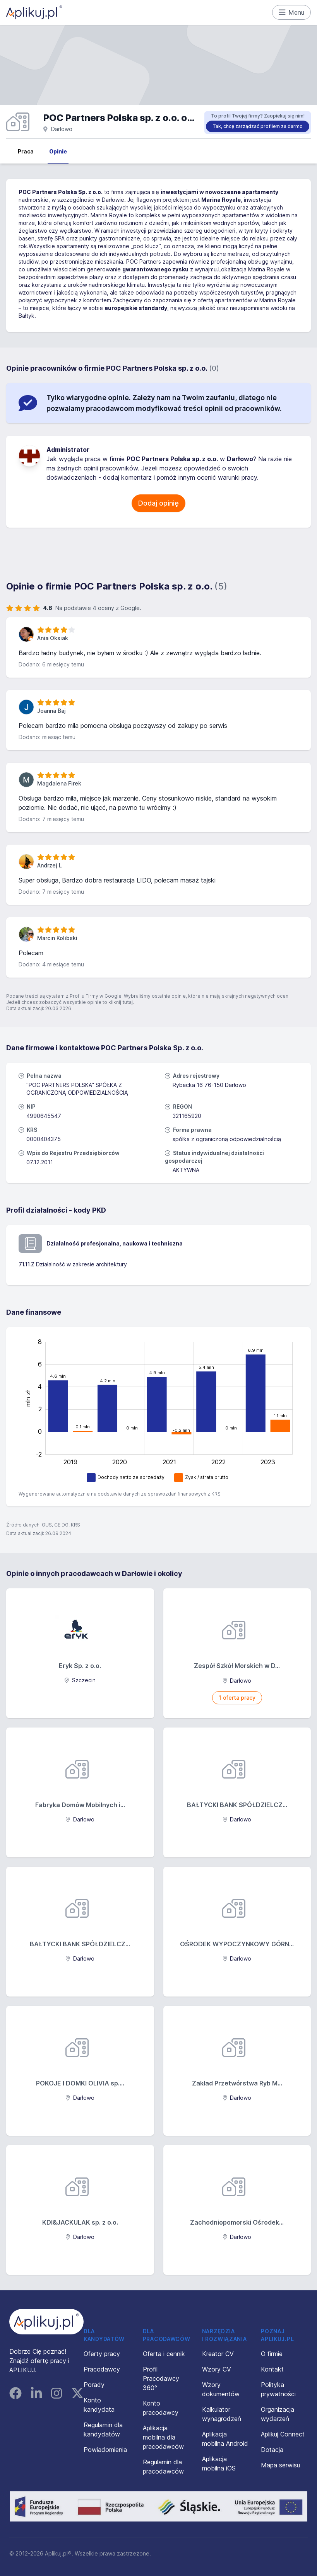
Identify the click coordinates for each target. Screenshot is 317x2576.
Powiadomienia (105, 2449)
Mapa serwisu (280, 2465)
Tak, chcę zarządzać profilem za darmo (257, 126)
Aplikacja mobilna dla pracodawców (163, 2437)
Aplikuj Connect (283, 2434)
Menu (292, 12)
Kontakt (272, 2369)
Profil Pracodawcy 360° (161, 2378)
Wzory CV (216, 2369)
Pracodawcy (102, 2369)
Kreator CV (218, 2354)
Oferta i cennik (164, 2354)
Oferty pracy (102, 2354)
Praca (26, 151)
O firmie (272, 2354)
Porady (94, 2385)
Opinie (58, 151)
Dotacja (272, 2449)
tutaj (127, 1002)
